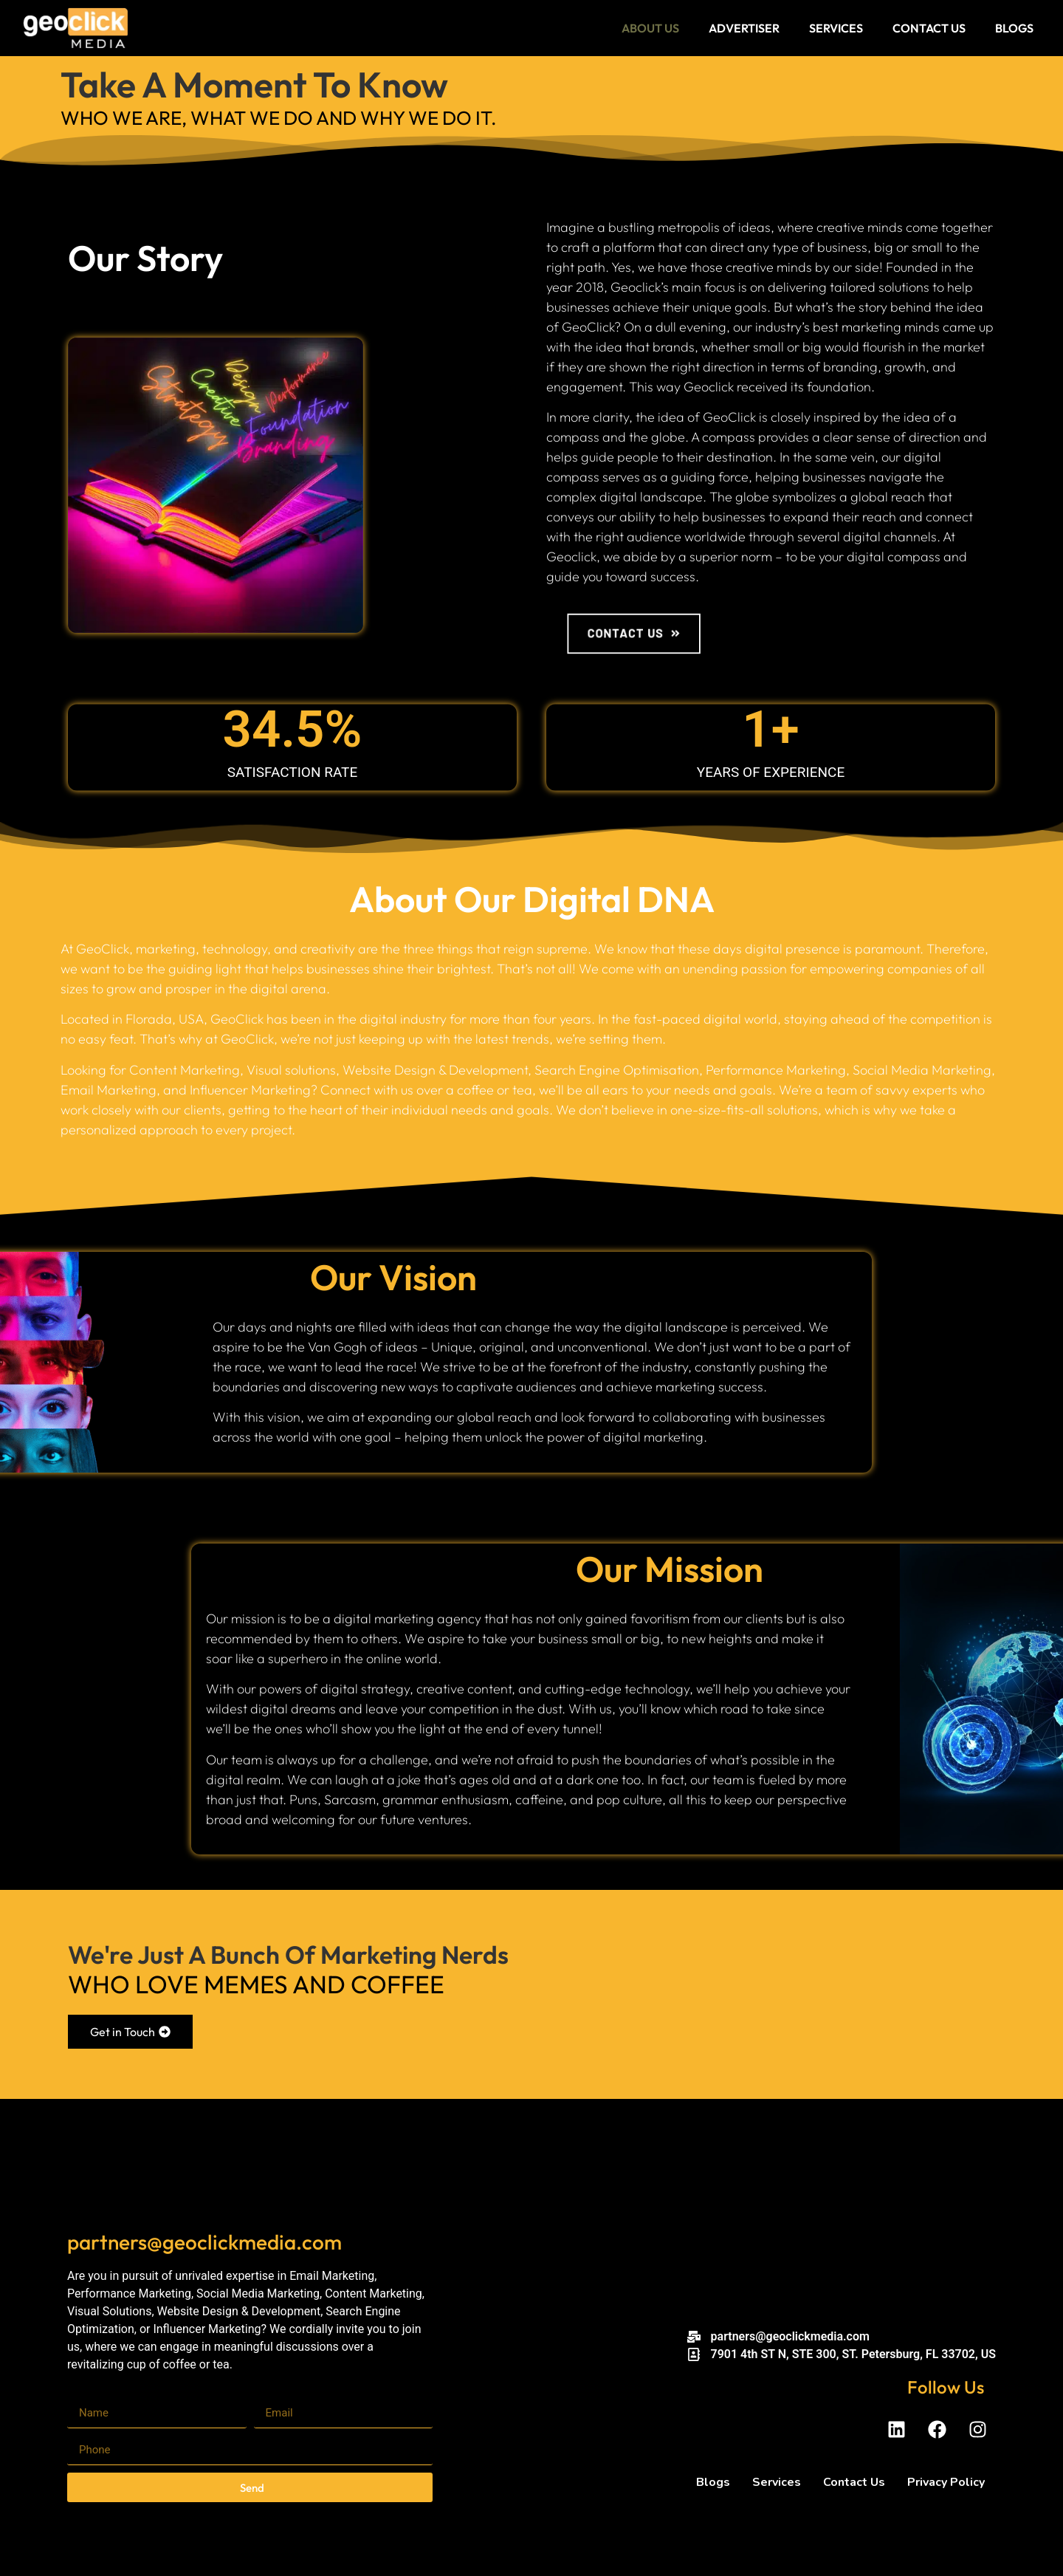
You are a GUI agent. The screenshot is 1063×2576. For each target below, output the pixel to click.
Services (836, 28)
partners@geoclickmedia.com (204, 2242)
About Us (650, 28)
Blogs (1014, 28)
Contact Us (929, 28)
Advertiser (744, 28)
